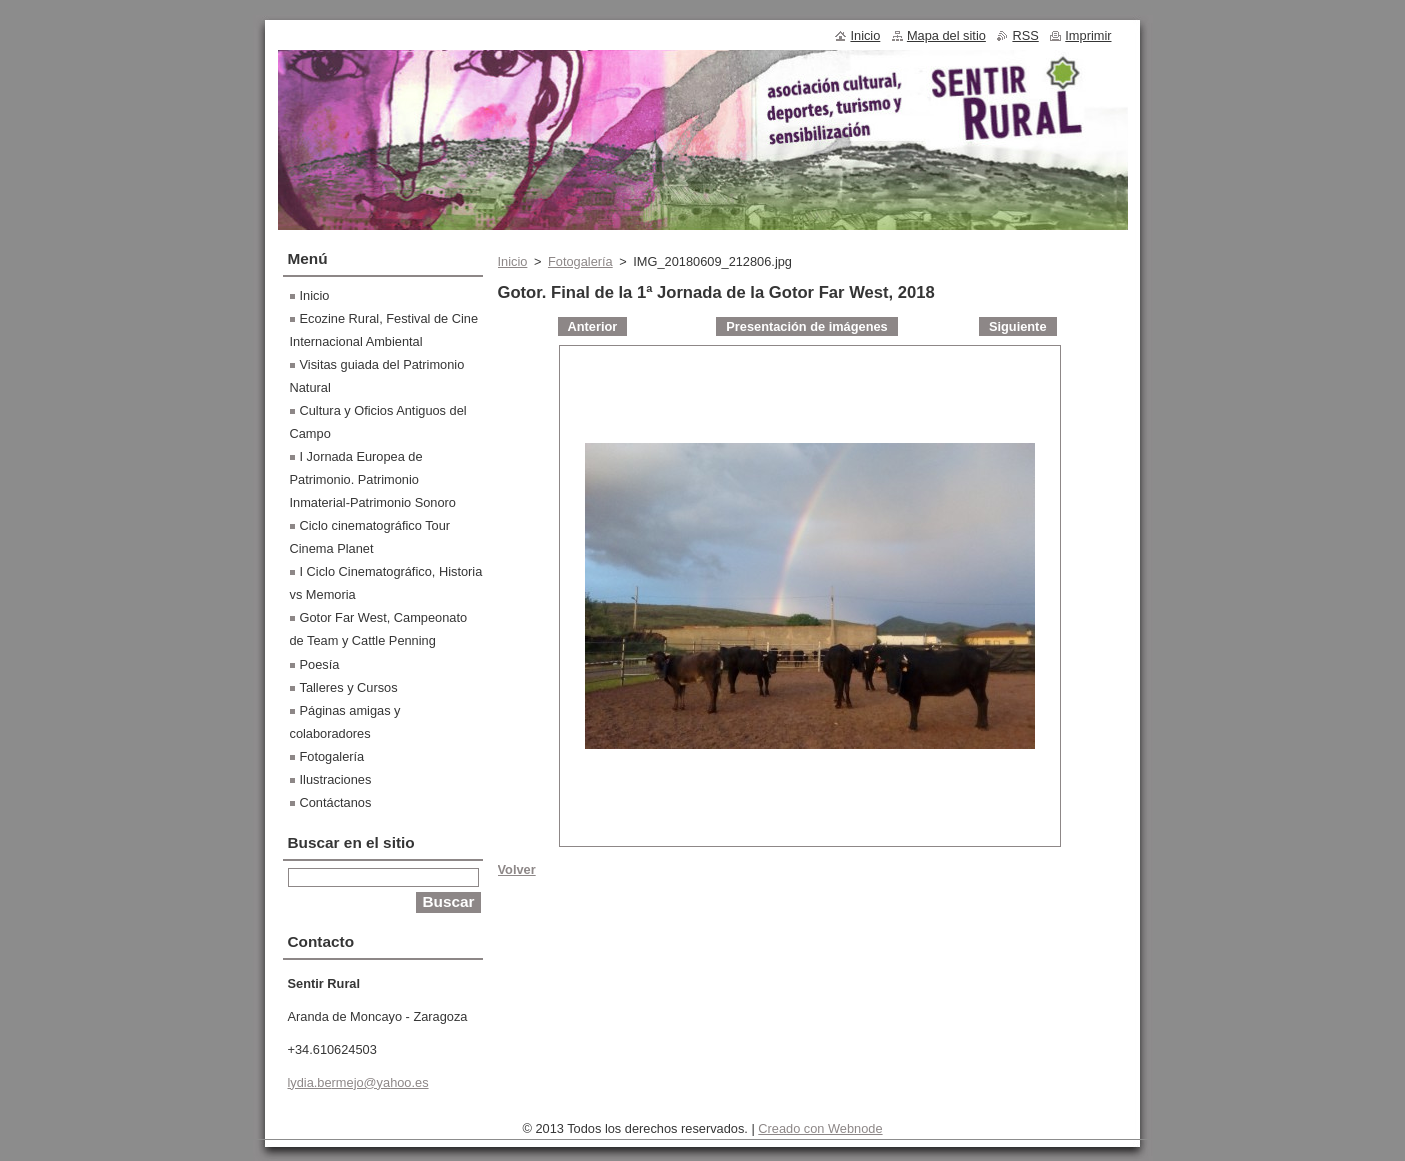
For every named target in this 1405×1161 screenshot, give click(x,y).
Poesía (320, 664)
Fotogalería (580, 261)
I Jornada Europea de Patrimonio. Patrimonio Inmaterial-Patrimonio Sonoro (373, 479)
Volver (517, 869)
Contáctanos (336, 802)
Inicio (513, 261)
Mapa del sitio (946, 35)
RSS (1025, 35)
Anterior (593, 326)
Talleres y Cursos (349, 687)
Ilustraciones (336, 779)
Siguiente (1018, 326)
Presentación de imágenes (806, 326)
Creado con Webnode (820, 1128)
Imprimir (1088, 35)
